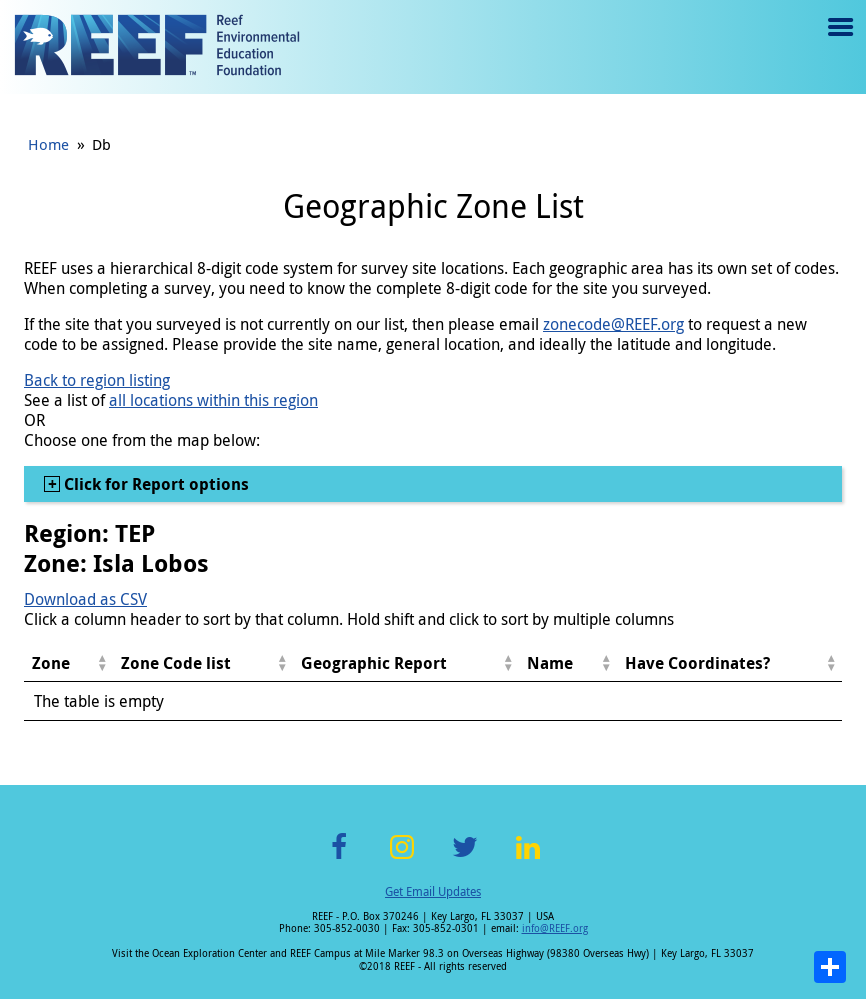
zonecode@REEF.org (613, 324)
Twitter (465, 858)
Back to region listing (97, 380)
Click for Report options (154, 484)
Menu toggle (838, 41)
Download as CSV (85, 599)
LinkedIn (527, 858)
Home (48, 144)
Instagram (402, 858)
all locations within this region (213, 400)
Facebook (339, 858)
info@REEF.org (555, 928)
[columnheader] (68, 663)
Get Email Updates (433, 891)
